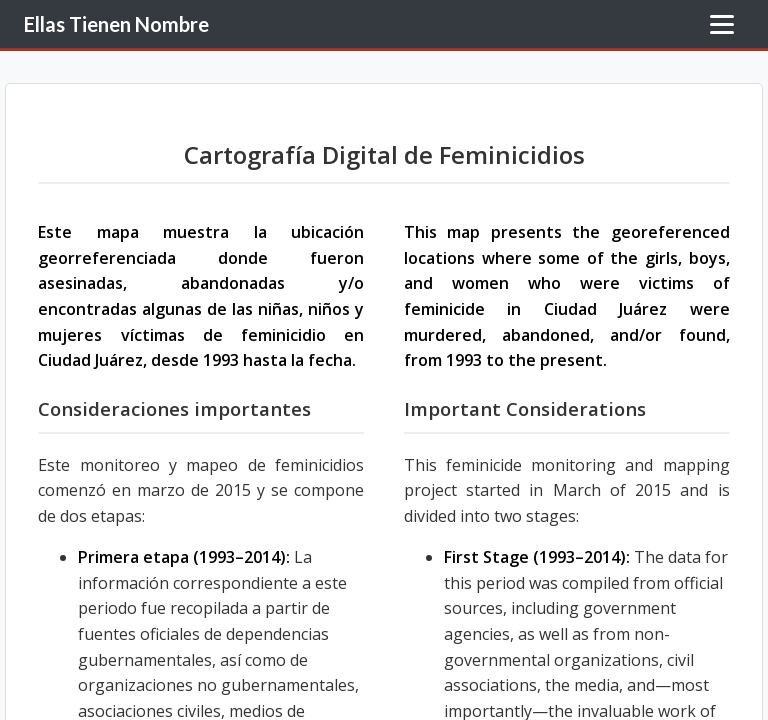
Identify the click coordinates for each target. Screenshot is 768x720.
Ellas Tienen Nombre (116, 24)
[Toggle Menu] (722, 24)
